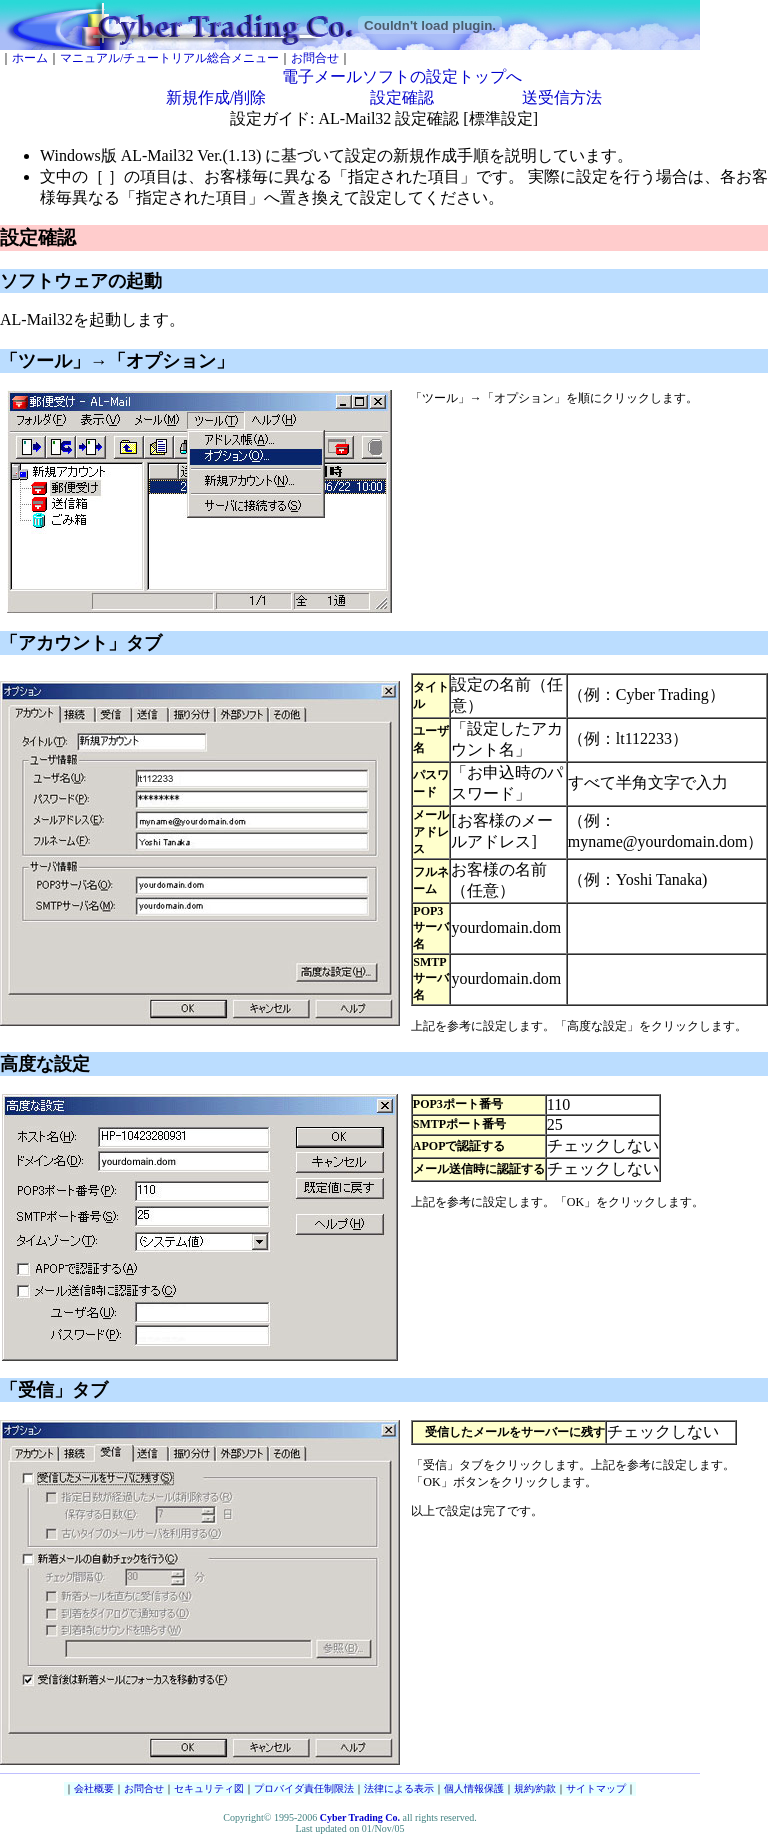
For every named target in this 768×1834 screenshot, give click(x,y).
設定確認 (402, 97)
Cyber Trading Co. (360, 1817)
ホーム (30, 58)
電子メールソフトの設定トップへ (402, 76)
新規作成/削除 (216, 97)
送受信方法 (562, 97)
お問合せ (315, 58)
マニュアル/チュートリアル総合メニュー (169, 58)
